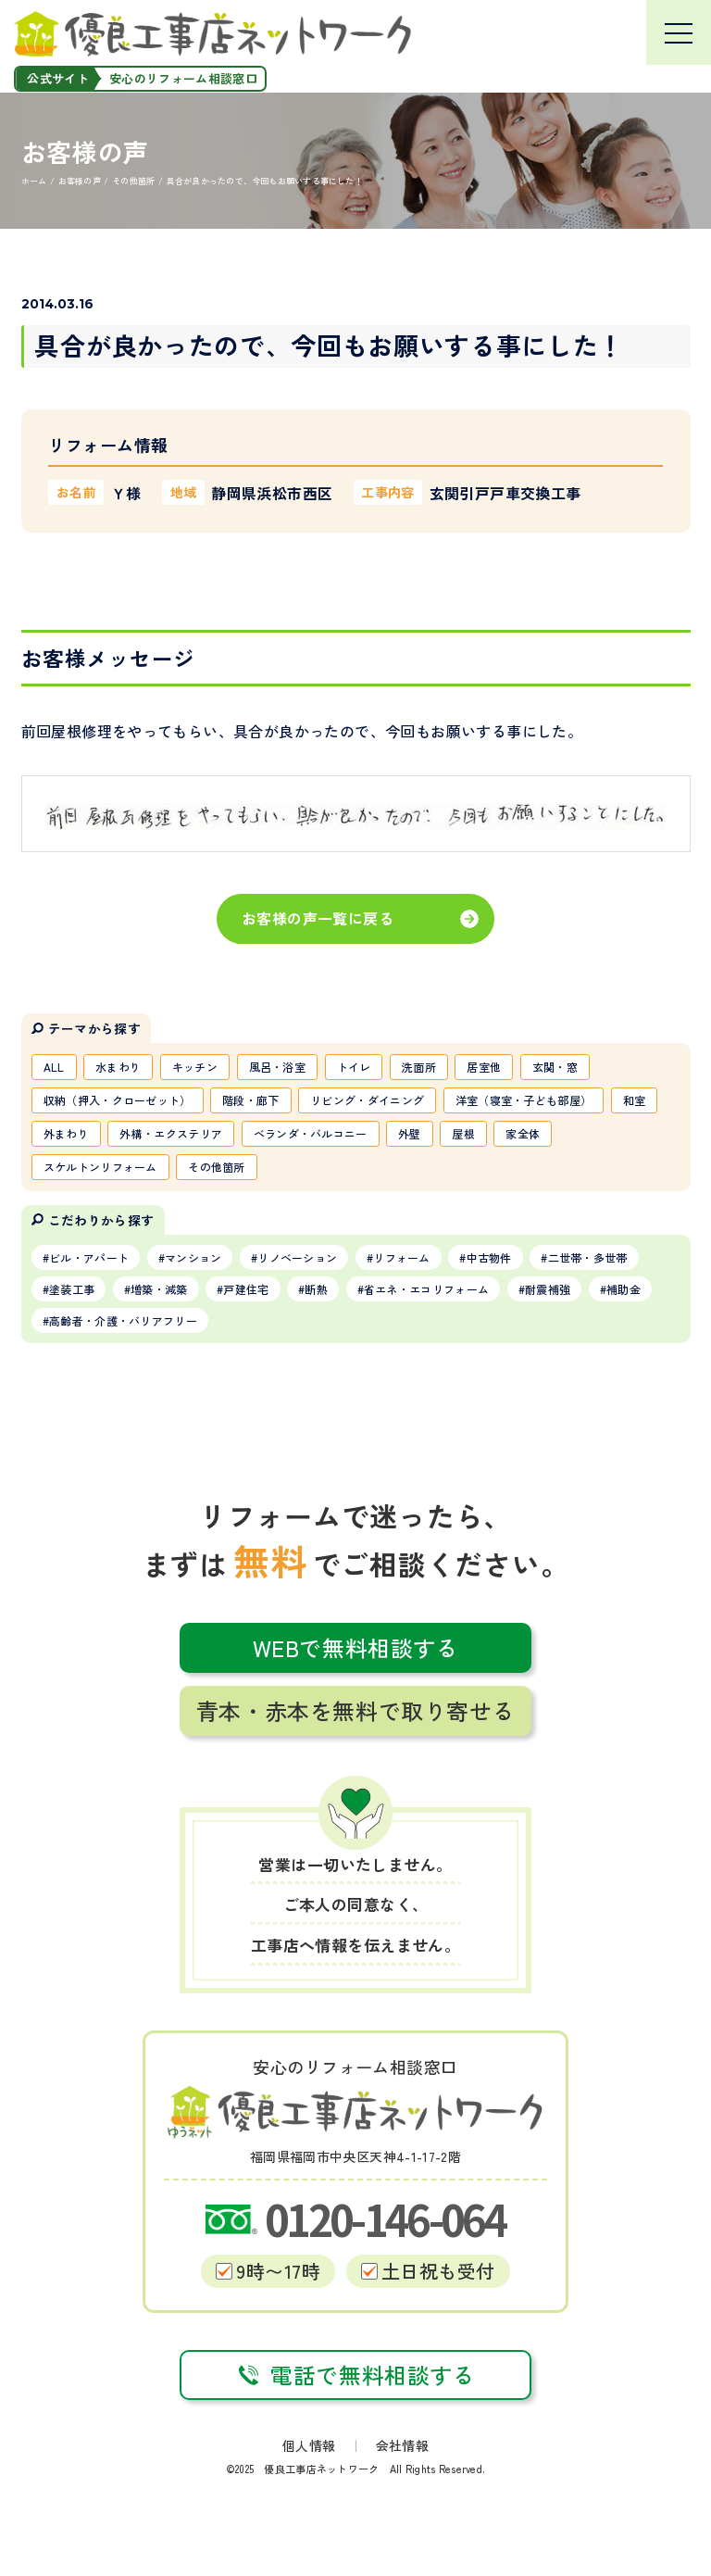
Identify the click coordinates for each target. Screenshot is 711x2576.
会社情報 (402, 2445)
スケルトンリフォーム (100, 1167)
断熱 (316, 1289)
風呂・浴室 (277, 1066)
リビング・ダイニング (367, 1100)
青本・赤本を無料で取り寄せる (355, 1710)
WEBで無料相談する (356, 1647)
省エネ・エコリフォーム (426, 1289)
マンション (193, 1257)
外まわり (66, 1133)
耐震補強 (547, 1289)
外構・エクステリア (170, 1133)
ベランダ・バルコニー (311, 1133)
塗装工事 (71, 1289)
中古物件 (489, 1257)
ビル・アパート (89, 1257)
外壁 (409, 1133)
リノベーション (297, 1257)
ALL (54, 1066)
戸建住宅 (245, 1289)
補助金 (623, 1289)
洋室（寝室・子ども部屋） (523, 1100)
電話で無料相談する (355, 2374)
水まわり (118, 1066)
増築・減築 (159, 1289)
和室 (634, 1100)
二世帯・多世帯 (588, 1257)
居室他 (484, 1066)
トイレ (354, 1066)
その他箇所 (216, 1167)
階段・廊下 (251, 1100)
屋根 (463, 1133)
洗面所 (419, 1066)
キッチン (195, 1066)
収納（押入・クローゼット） (118, 1100)
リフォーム (401, 1257)
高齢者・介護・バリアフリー (123, 1320)
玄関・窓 (555, 1066)
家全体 (522, 1133)
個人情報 (308, 2445)
